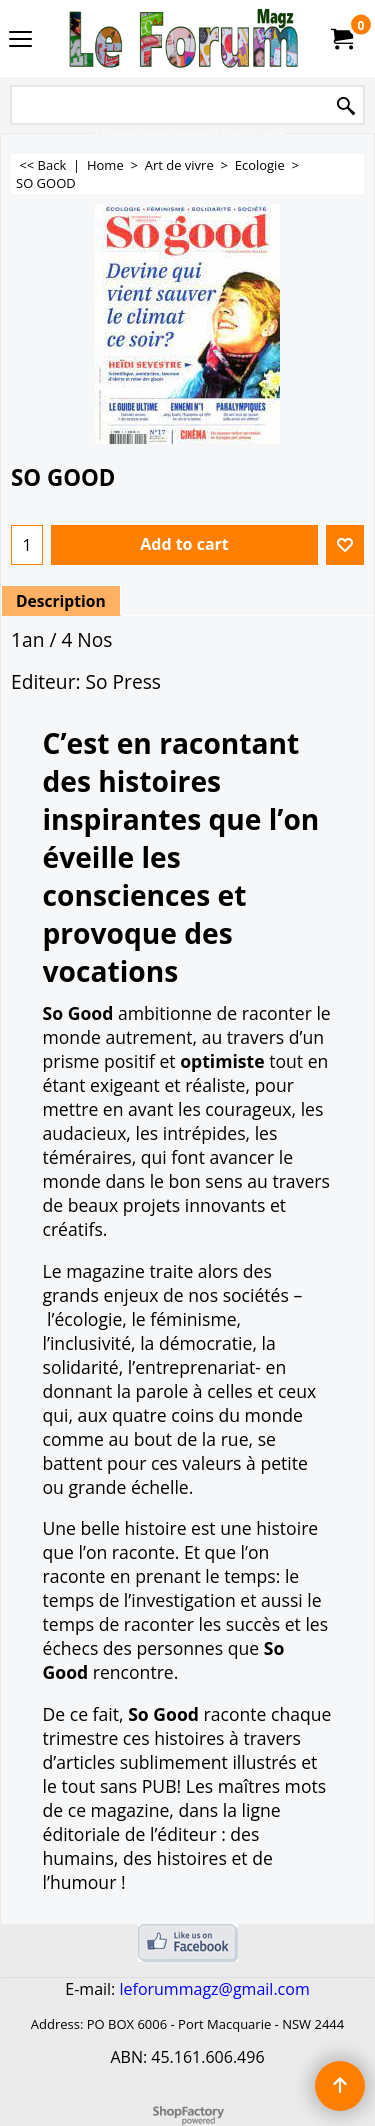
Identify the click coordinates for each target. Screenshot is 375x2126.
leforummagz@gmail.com (214, 1989)
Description (61, 601)
